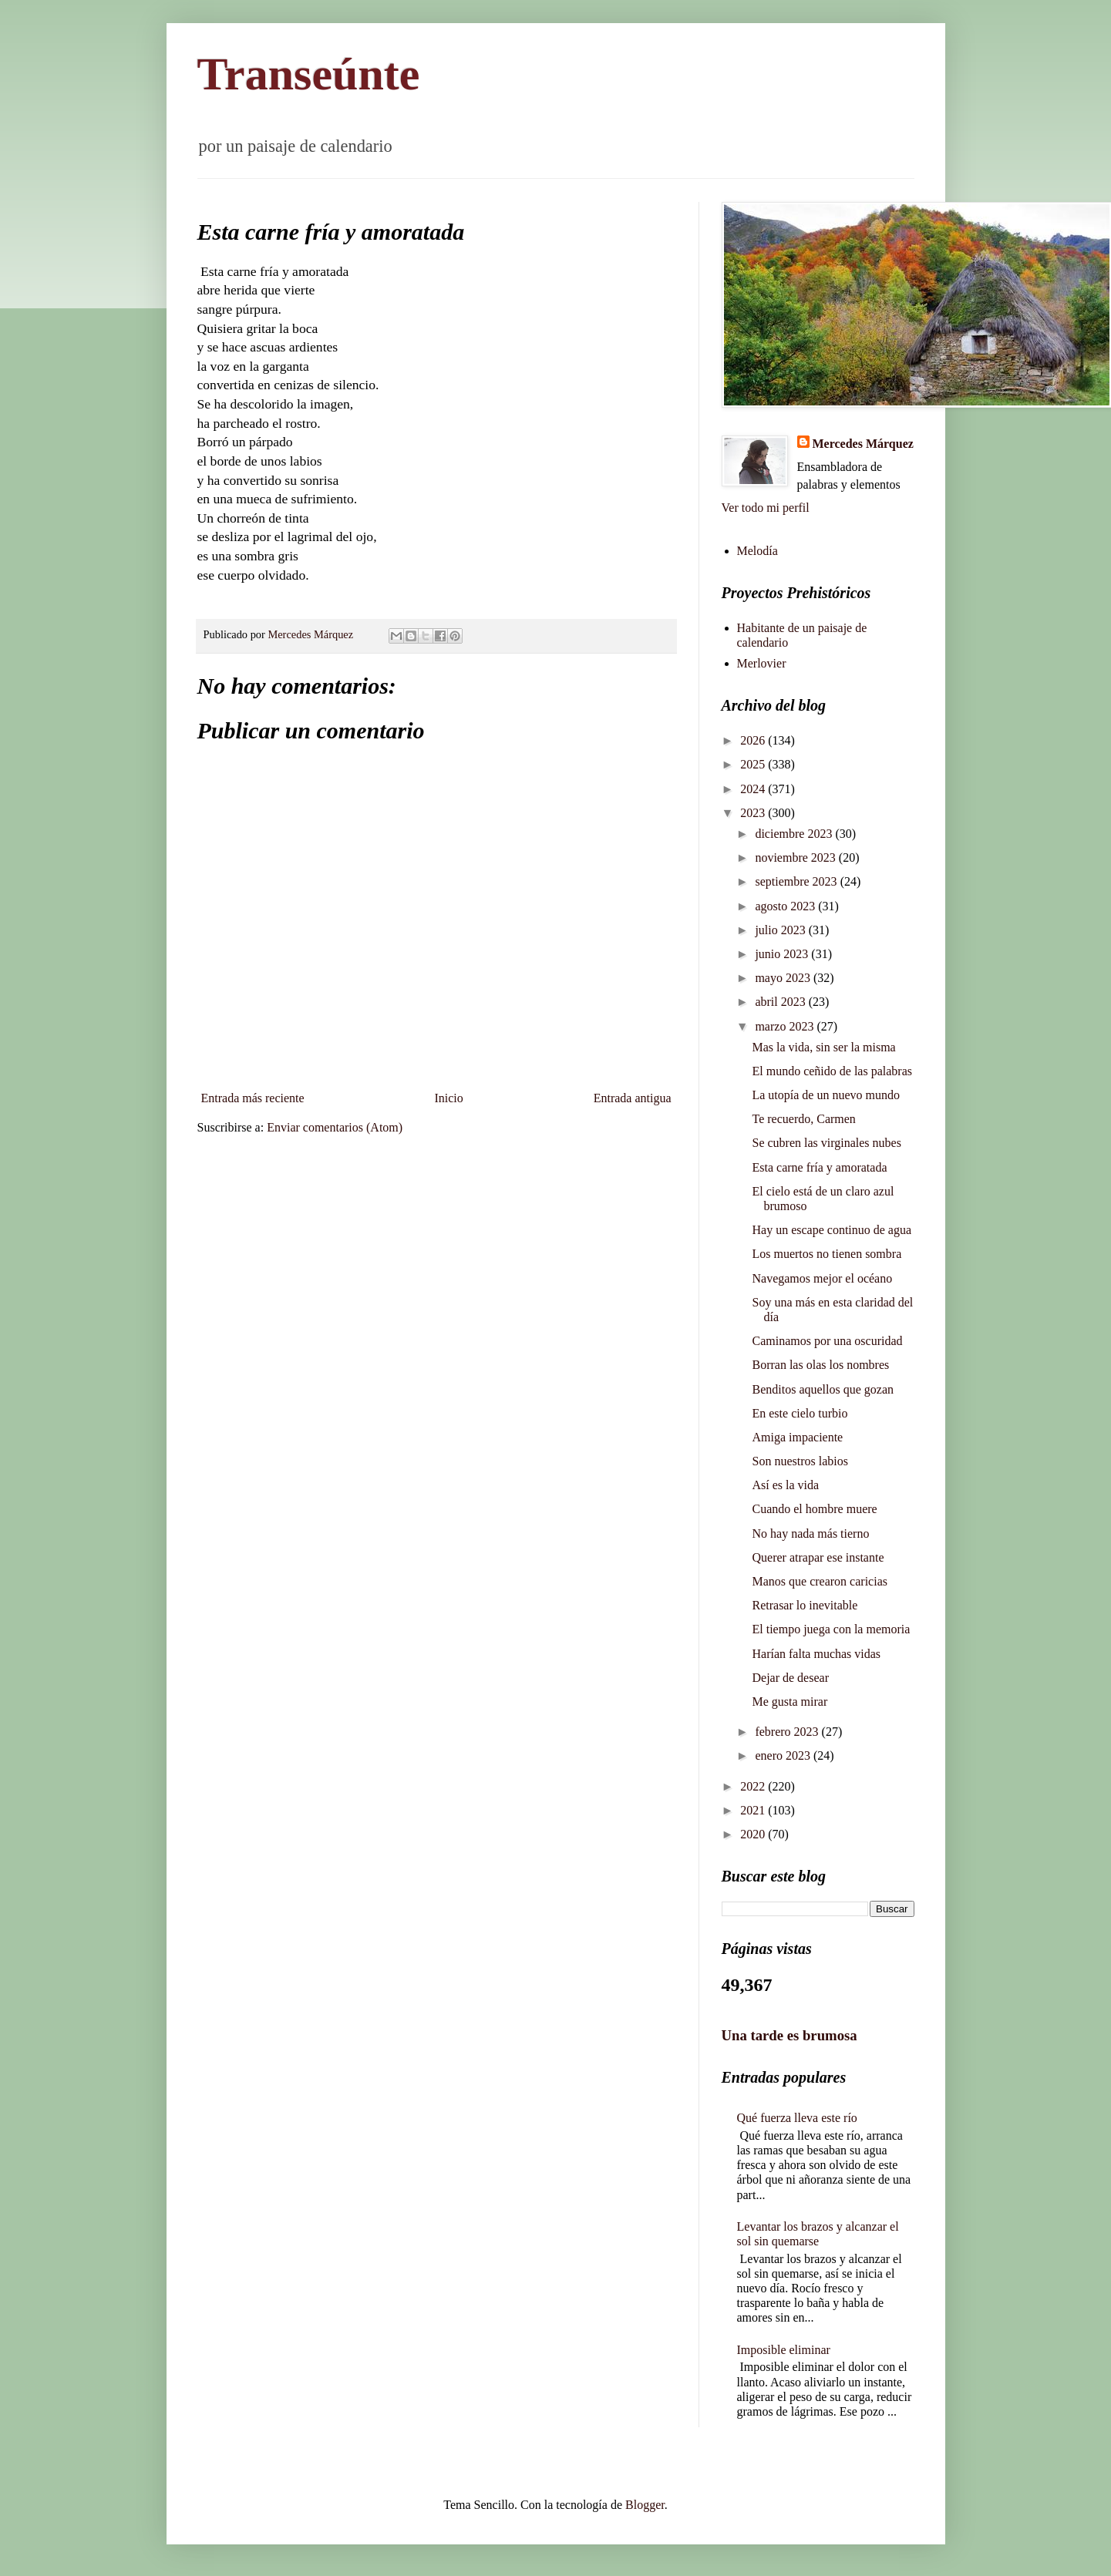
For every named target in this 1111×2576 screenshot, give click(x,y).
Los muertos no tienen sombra (826, 1253)
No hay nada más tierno (810, 1533)
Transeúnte (308, 74)
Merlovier (761, 663)
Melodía (757, 550)
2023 (754, 812)
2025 (754, 764)
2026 (754, 740)
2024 (754, 788)
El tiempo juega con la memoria (831, 1629)
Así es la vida (785, 1484)
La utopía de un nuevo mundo (826, 1094)
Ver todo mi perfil (766, 507)
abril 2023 (781, 1001)
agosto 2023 (786, 906)
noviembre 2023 (796, 857)
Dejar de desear (790, 1677)
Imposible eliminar (783, 2349)
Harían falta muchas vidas (816, 1653)
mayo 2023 (784, 977)
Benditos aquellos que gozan (823, 1389)
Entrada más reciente (253, 1098)
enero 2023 (784, 1755)
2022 (754, 1786)
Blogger (645, 2504)
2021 (754, 1810)
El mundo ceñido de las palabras (832, 1071)
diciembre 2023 (795, 833)
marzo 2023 (785, 1026)
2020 (754, 1834)
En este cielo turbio (799, 1413)
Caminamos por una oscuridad (827, 1340)
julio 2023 (781, 930)
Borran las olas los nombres (820, 1364)
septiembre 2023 (797, 881)
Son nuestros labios (799, 1461)
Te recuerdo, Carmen (803, 1118)
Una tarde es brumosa (789, 2035)
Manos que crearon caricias (819, 1581)
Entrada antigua (633, 1098)
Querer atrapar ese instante (818, 1557)
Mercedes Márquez (863, 443)
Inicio (448, 1098)
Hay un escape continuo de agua (831, 1229)
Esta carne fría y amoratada (819, 1167)
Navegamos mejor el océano (822, 1278)
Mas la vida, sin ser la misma (823, 1047)
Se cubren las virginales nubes (826, 1142)
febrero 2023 (788, 1731)
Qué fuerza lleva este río (797, 2117)
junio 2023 (783, 953)
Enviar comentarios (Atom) (334, 1127)
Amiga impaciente (797, 1437)
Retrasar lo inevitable (804, 1605)
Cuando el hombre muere (814, 1508)
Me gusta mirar (789, 1701)
